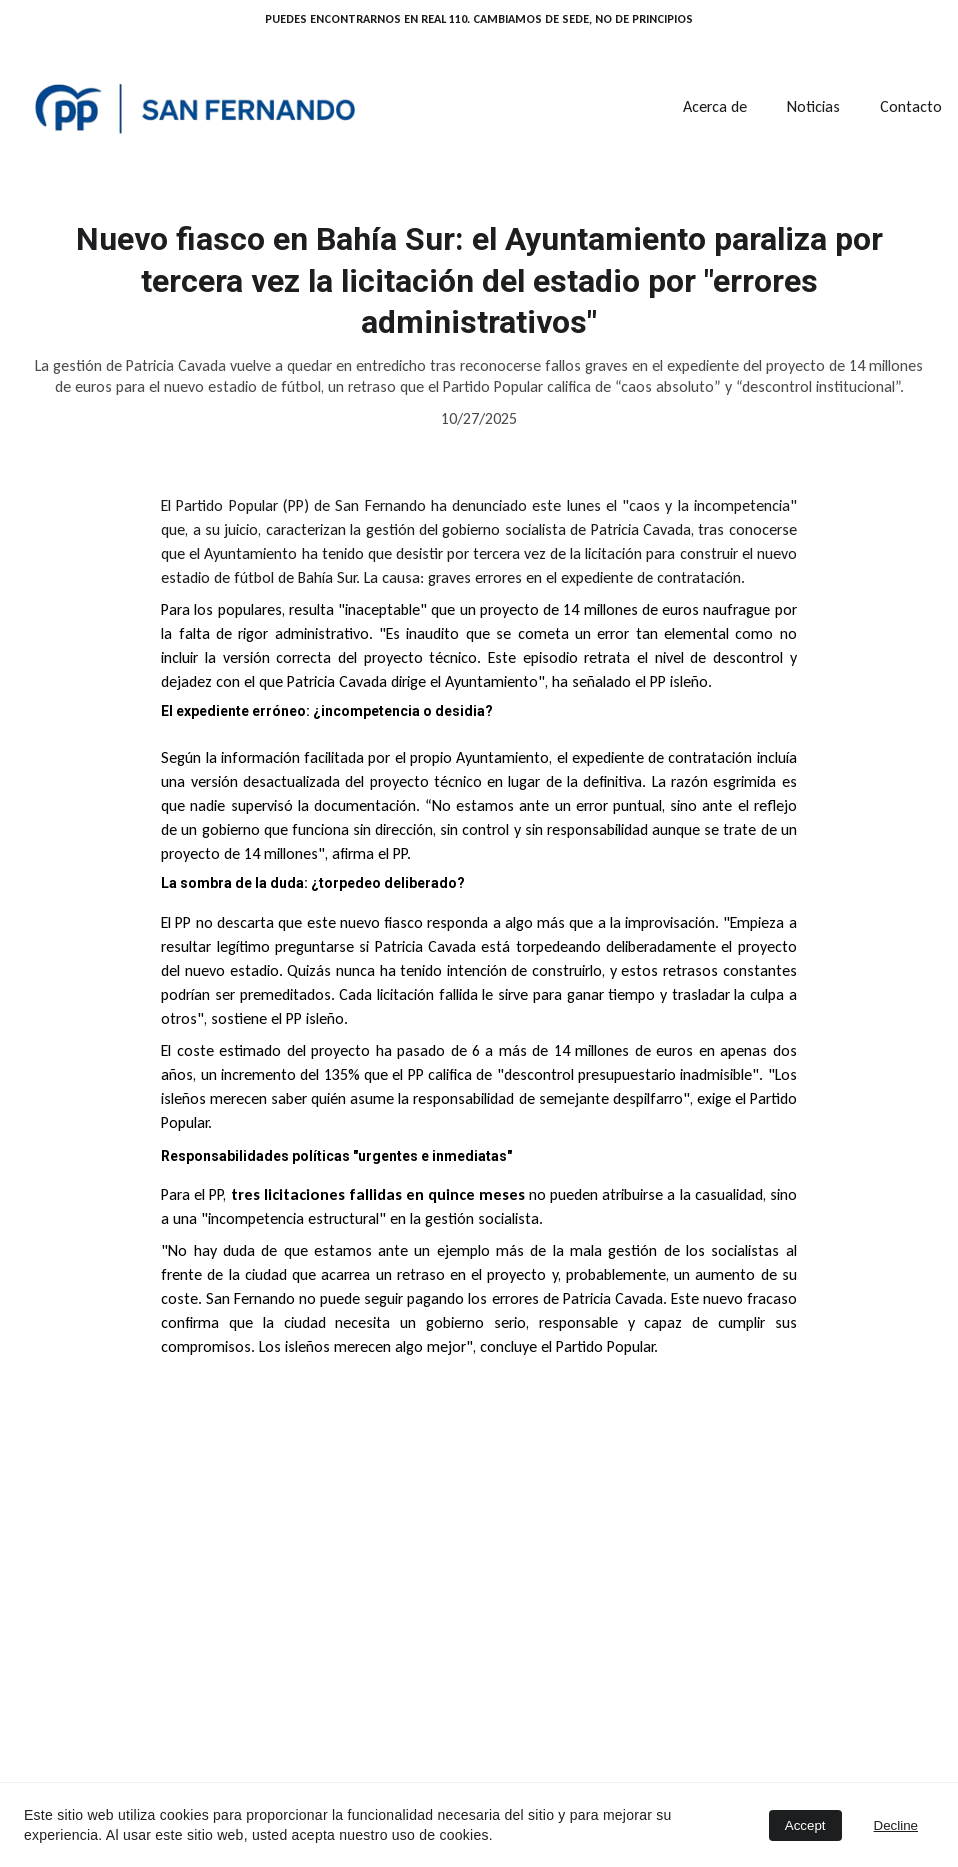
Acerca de (715, 106)
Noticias (813, 106)
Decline (896, 1825)
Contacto (911, 106)
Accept (805, 1825)
